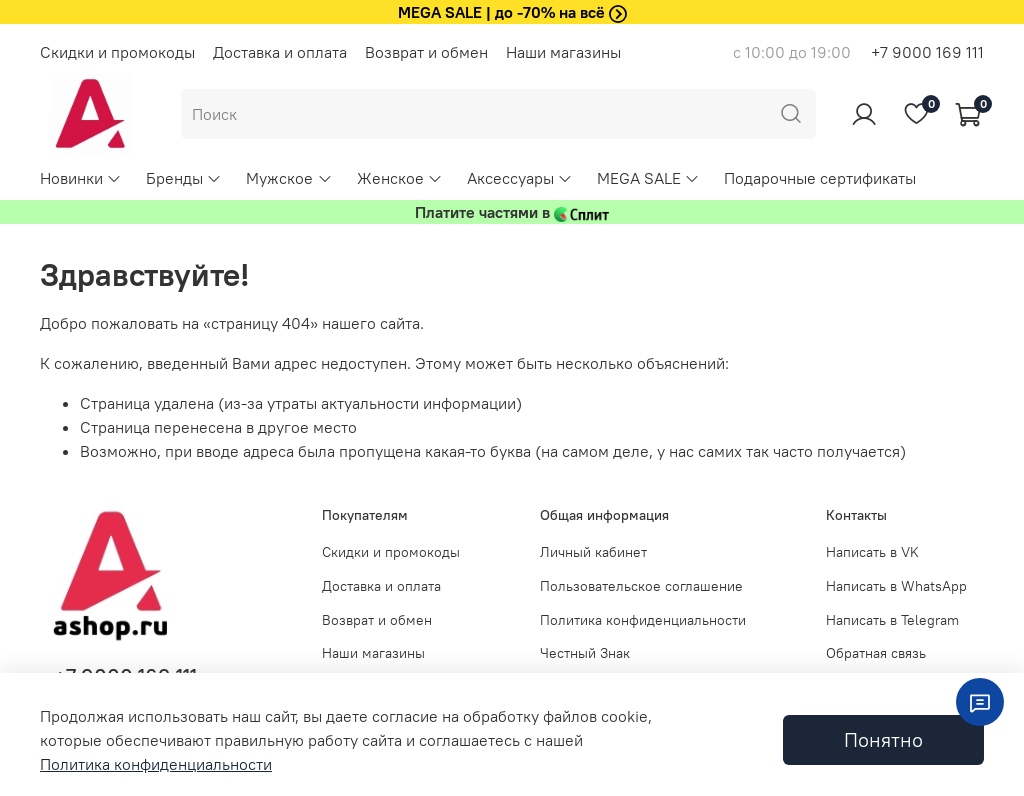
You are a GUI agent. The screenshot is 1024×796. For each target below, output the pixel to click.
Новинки (81, 178)
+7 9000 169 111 (927, 52)
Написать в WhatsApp (896, 586)
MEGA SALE (648, 178)
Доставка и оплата (280, 52)
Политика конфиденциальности (643, 620)
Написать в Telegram (892, 620)
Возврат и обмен (426, 52)
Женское (400, 178)
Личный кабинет (593, 552)
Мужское (289, 178)
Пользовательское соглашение (641, 586)
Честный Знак (585, 653)
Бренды (184, 178)
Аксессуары (520, 178)
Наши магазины (563, 52)
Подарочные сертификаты (820, 178)
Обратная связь (876, 653)
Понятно (883, 739)
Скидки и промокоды (117, 52)
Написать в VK (872, 552)
